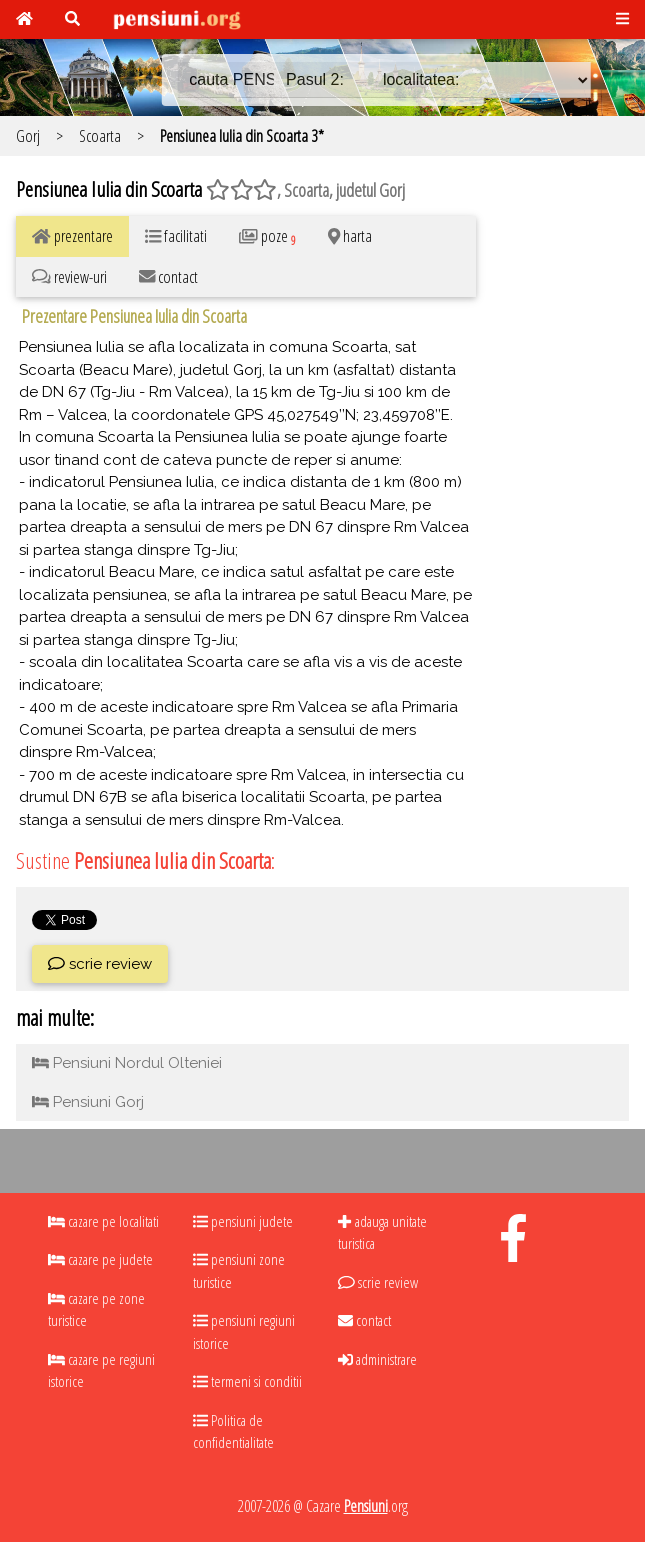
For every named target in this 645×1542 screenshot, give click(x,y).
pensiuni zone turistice (239, 1270)
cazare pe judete (100, 1259)
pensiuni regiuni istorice (244, 1331)
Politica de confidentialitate (233, 1431)
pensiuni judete (243, 1221)
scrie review (100, 964)
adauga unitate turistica (382, 1232)
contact (364, 1320)
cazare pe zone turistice (96, 1309)
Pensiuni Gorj (88, 1102)
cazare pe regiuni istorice (101, 1370)
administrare (377, 1359)
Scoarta (100, 135)
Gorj (28, 135)
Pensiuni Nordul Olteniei (127, 1063)
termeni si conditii (247, 1381)
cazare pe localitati (103, 1221)
